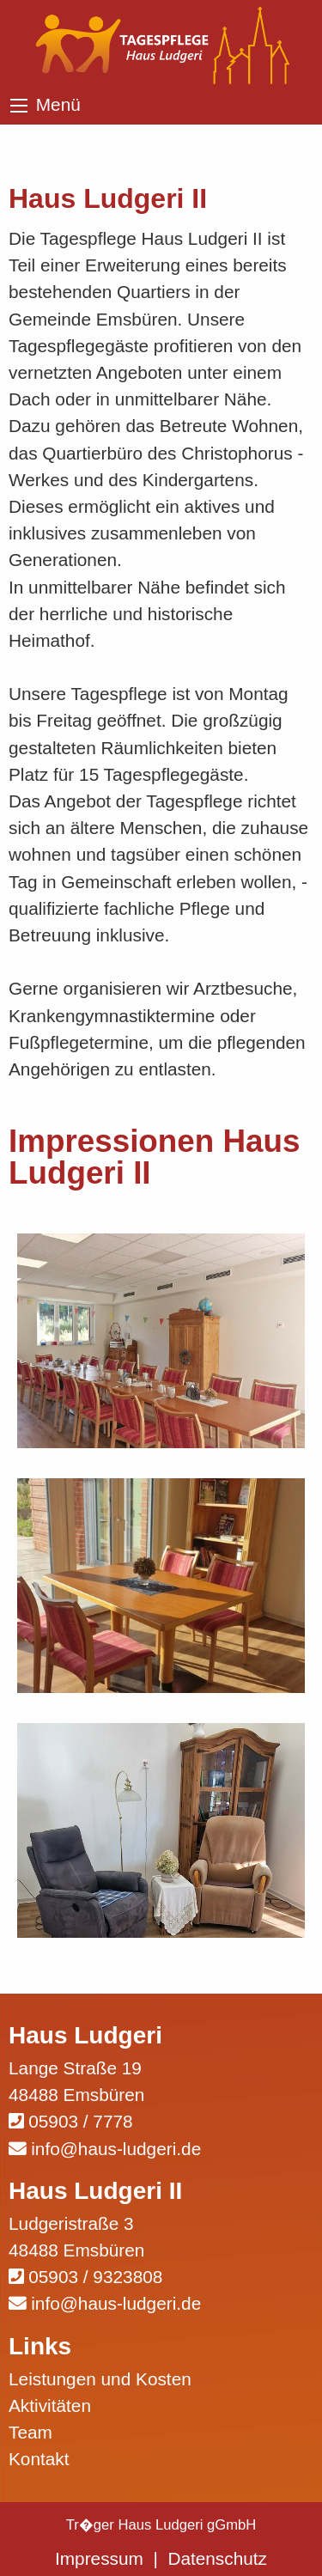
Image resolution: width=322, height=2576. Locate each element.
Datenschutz (217, 2558)
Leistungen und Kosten (100, 2379)
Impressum (99, 2558)
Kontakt (39, 2459)
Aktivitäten (50, 2405)
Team (30, 2432)
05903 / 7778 (80, 2121)
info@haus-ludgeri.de (116, 2149)
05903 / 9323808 (95, 2277)
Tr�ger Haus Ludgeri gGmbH (161, 2525)
